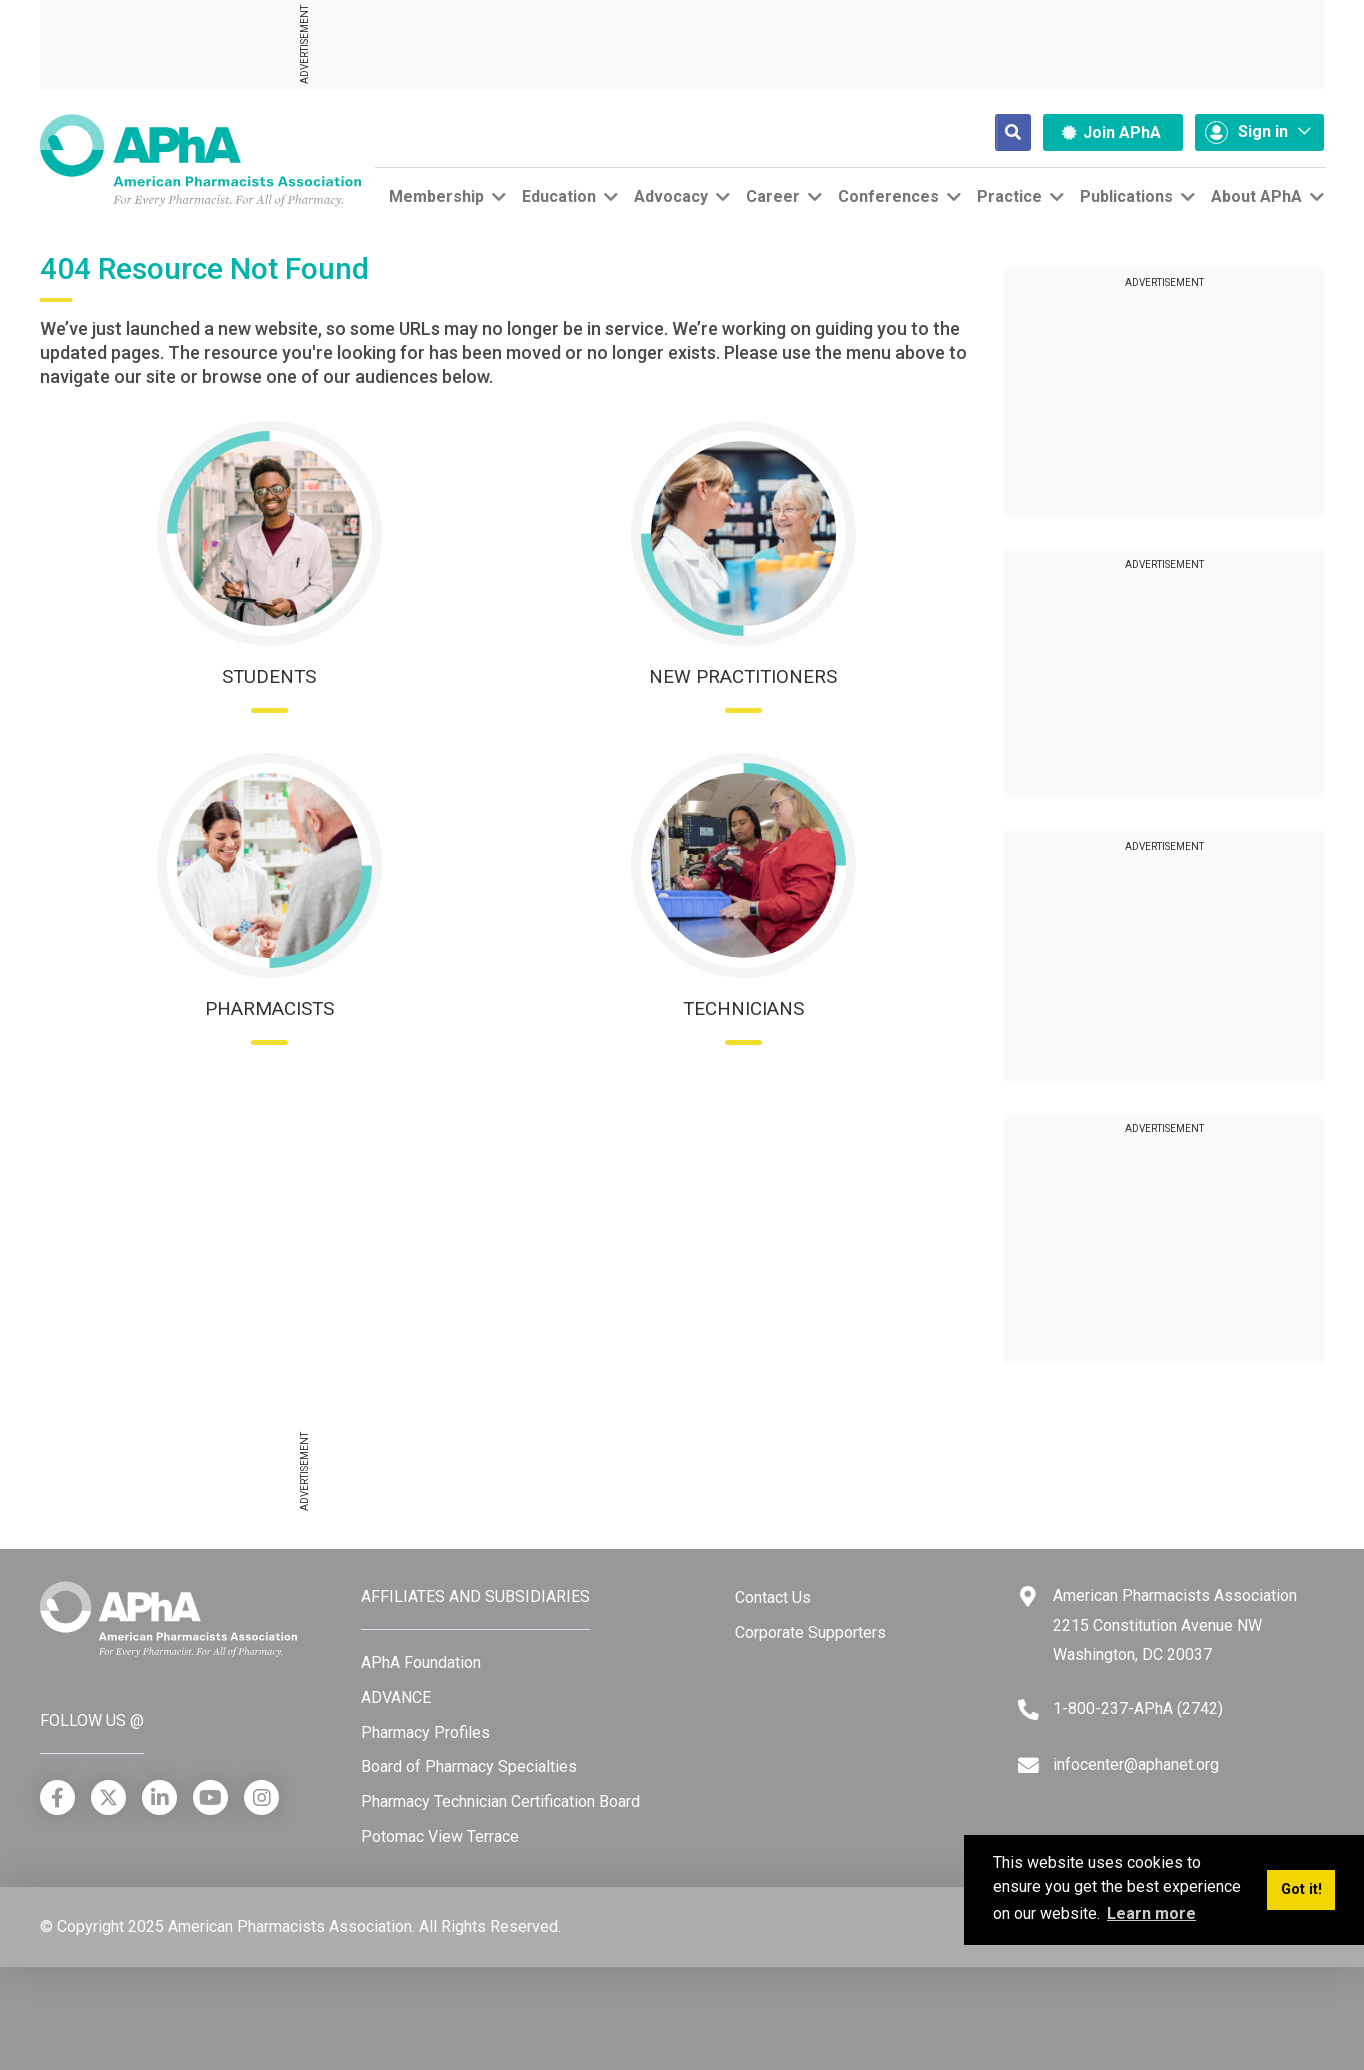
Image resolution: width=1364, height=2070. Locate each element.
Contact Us (773, 1597)
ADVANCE (396, 1697)
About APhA (1256, 196)
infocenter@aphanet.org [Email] (1136, 1764)
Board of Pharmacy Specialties (469, 1766)
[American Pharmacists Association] (200, 159)
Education (559, 196)
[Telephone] (1028, 1709)
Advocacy (671, 196)
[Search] (997, 132)
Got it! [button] (1301, 1889)
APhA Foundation (421, 1662)
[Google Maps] (1028, 1596)
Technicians (743, 1008)
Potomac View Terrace (440, 1836)
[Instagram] (261, 1797)
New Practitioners (743, 676)
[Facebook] (57, 1797)
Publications (1126, 196)
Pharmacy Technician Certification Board (500, 1801)
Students (269, 676)
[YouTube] (210, 1797)
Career (773, 196)
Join (1111, 132)
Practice (1009, 196)
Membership (436, 196)
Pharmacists (269, 1008)
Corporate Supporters (810, 1632)
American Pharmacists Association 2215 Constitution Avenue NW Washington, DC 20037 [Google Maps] (1175, 1625)
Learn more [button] (1151, 1913)
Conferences (888, 196)
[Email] (1028, 1765)
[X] (108, 1797)
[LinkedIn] (159, 1797)
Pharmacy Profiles (425, 1732)
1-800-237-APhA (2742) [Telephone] (1138, 1708)
